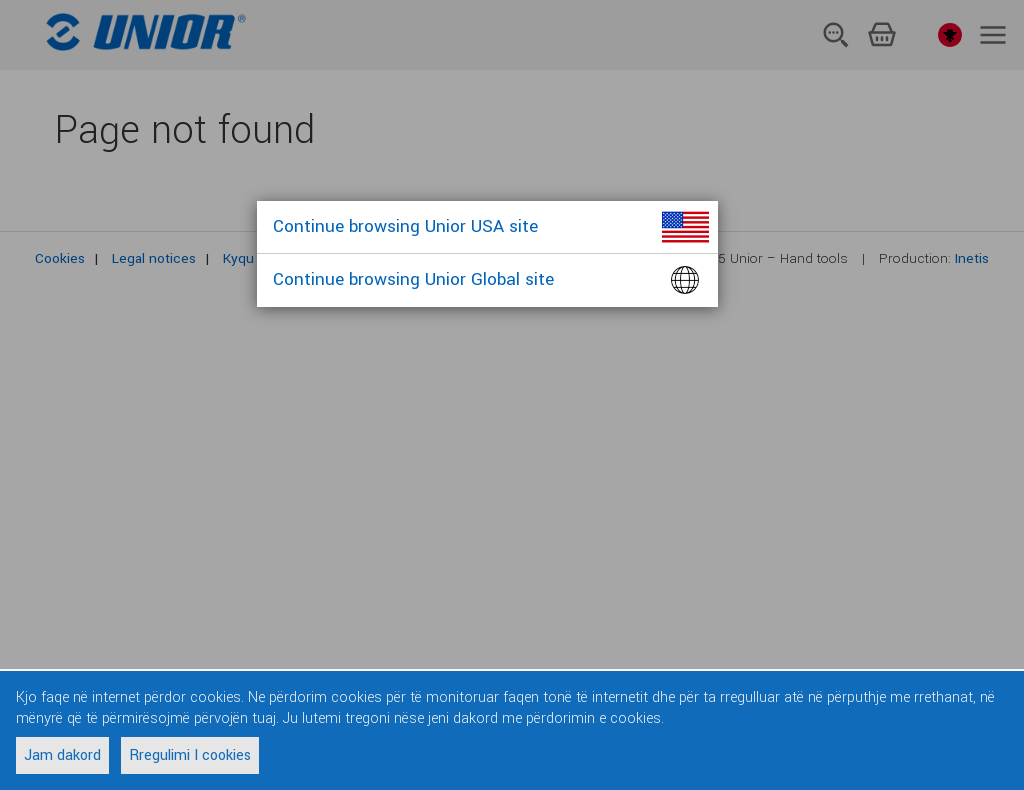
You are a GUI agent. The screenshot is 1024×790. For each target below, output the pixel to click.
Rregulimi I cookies (190, 755)
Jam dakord (62, 755)
